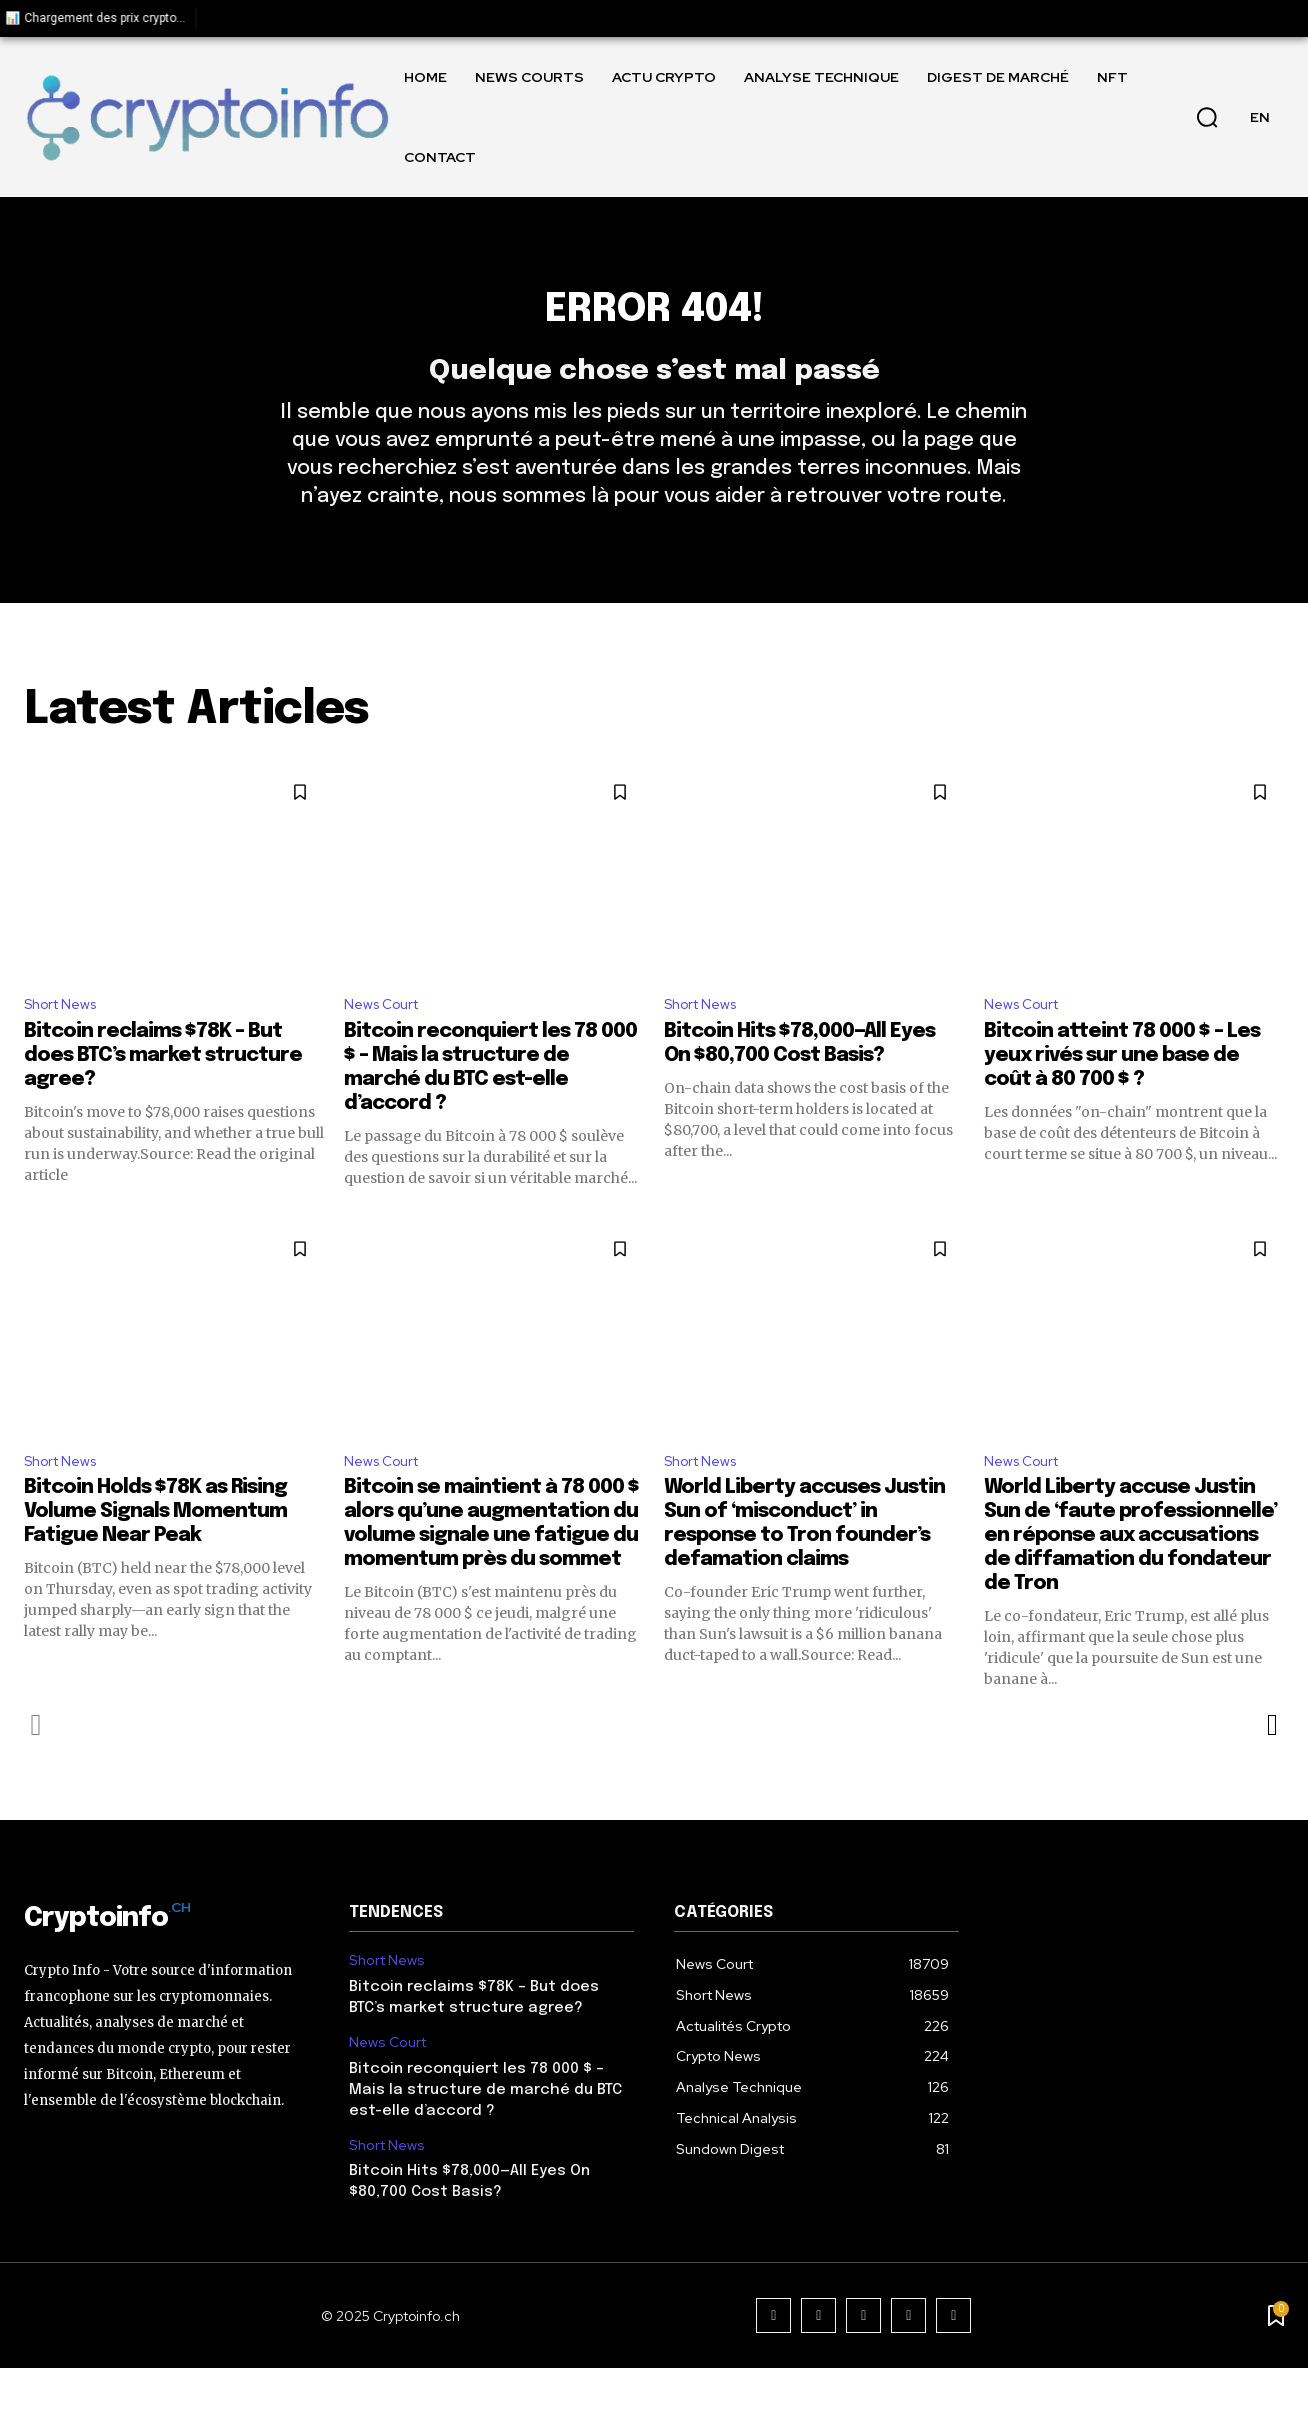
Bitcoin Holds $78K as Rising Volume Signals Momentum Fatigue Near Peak (155, 1552)
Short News (66, 1039)
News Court (387, 1039)
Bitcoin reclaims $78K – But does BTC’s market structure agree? (163, 1092)
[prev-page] (36, 1766)
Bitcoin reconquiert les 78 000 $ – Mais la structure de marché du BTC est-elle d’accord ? (485, 2130)
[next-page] (1271, 1766)
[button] (1207, 117)
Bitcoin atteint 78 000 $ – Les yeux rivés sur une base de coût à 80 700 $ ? (1122, 1092)
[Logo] (207, 117)
